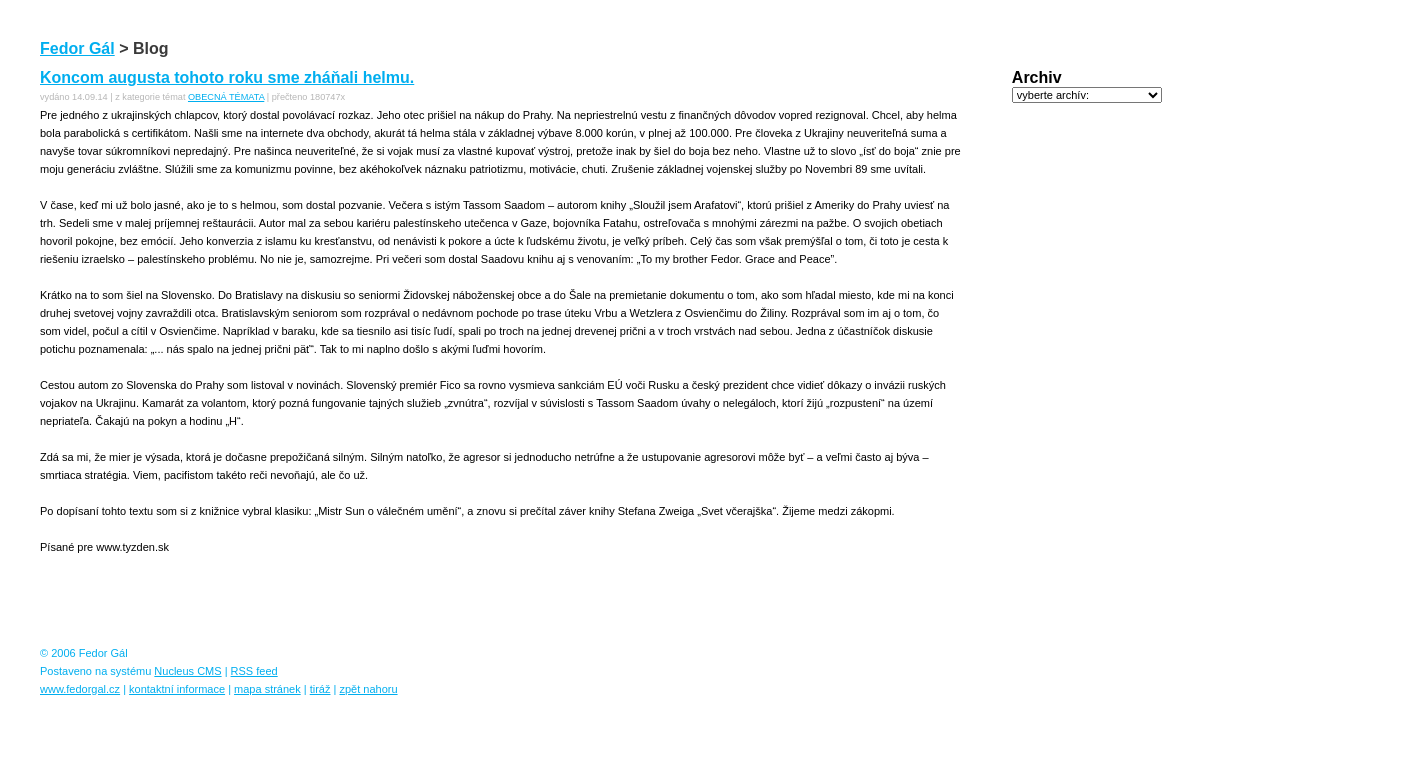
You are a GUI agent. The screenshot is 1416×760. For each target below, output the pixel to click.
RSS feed (254, 671)
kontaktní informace (177, 689)
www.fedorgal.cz (80, 689)
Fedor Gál (77, 48)
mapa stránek (267, 689)
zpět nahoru (368, 689)
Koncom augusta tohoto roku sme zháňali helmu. (227, 77)
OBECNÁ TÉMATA (226, 97)
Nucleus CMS (187, 671)
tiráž (320, 689)
